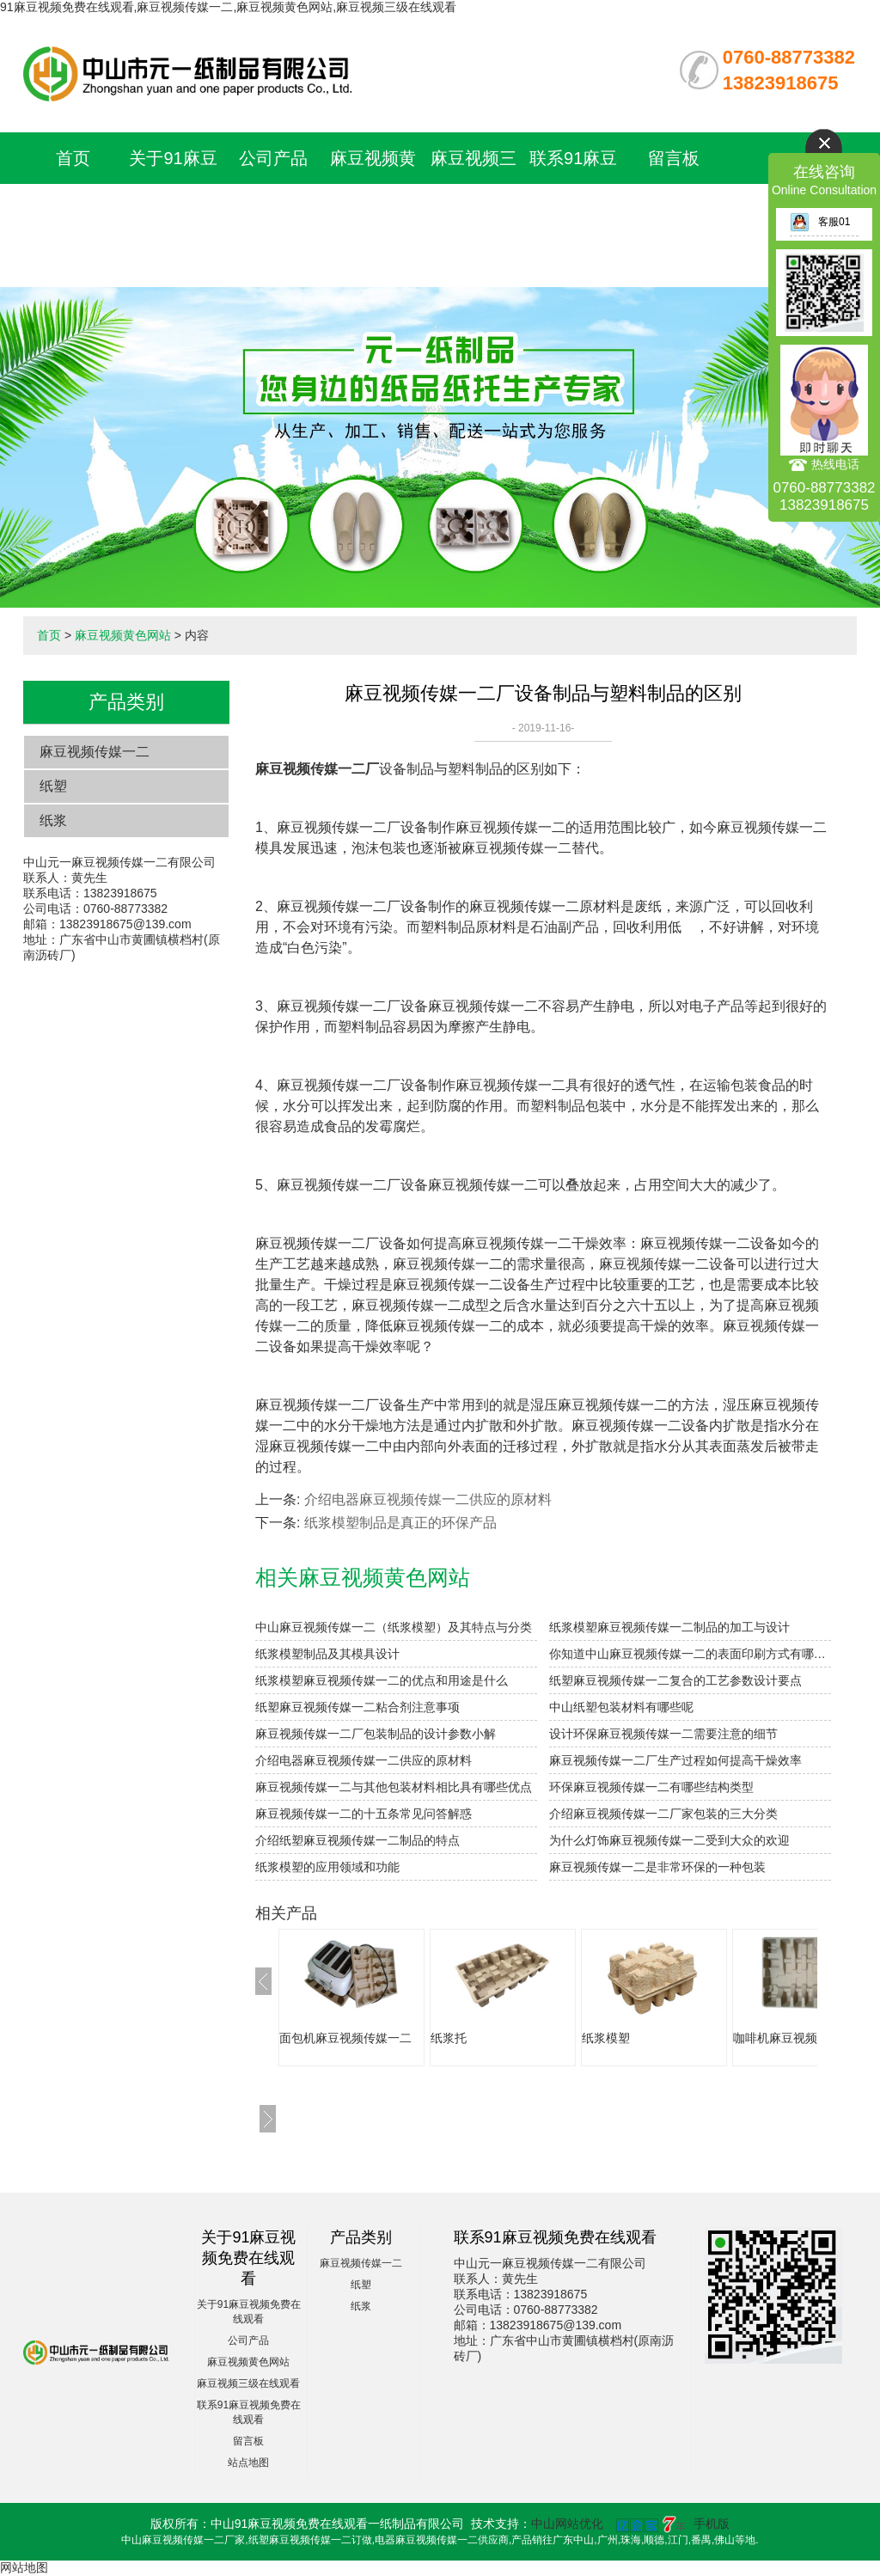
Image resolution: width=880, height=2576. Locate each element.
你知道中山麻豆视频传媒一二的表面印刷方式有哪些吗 (690, 1654)
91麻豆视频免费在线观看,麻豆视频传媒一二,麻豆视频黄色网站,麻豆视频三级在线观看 (228, 7)
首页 (73, 158)
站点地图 (248, 2463)
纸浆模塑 (606, 2038)
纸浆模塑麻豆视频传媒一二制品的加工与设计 (669, 1627)
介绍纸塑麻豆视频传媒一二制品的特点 (357, 1840)
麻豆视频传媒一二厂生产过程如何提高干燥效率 (675, 1760)
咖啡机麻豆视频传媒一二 (799, 2038)
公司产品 (273, 158)
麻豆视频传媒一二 (95, 751)
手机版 (712, 2523)
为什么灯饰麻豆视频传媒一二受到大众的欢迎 (669, 1840)
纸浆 (53, 820)
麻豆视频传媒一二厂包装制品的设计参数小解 (375, 1734)
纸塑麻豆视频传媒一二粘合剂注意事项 (357, 1707)
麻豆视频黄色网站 (123, 635)
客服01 (820, 222)
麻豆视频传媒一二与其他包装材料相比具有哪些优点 (393, 1787)
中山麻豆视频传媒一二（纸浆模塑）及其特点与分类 (393, 1627)
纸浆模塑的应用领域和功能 (327, 1867)
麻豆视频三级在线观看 (248, 2383)
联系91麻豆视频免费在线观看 (573, 210)
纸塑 (53, 786)
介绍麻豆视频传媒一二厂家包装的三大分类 (663, 1813)
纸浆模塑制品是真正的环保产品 (400, 1522)
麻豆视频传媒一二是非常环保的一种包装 (657, 1867)
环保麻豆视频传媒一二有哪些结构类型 (651, 1787)
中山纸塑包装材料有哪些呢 (621, 1707)
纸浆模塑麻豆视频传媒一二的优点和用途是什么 (381, 1680)
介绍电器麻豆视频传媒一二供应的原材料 (428, 1499)
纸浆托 (449, 2038)
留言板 (674, 158)
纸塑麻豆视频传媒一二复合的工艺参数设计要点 (675, 1680)
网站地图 (24, 2567)
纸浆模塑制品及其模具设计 (327, 1654)
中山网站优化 (567, 2523)
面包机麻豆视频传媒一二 (345, 2038)
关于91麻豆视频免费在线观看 (173, 210)
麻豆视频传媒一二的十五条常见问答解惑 (363, 1813)
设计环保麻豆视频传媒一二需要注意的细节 (663, 1734)
